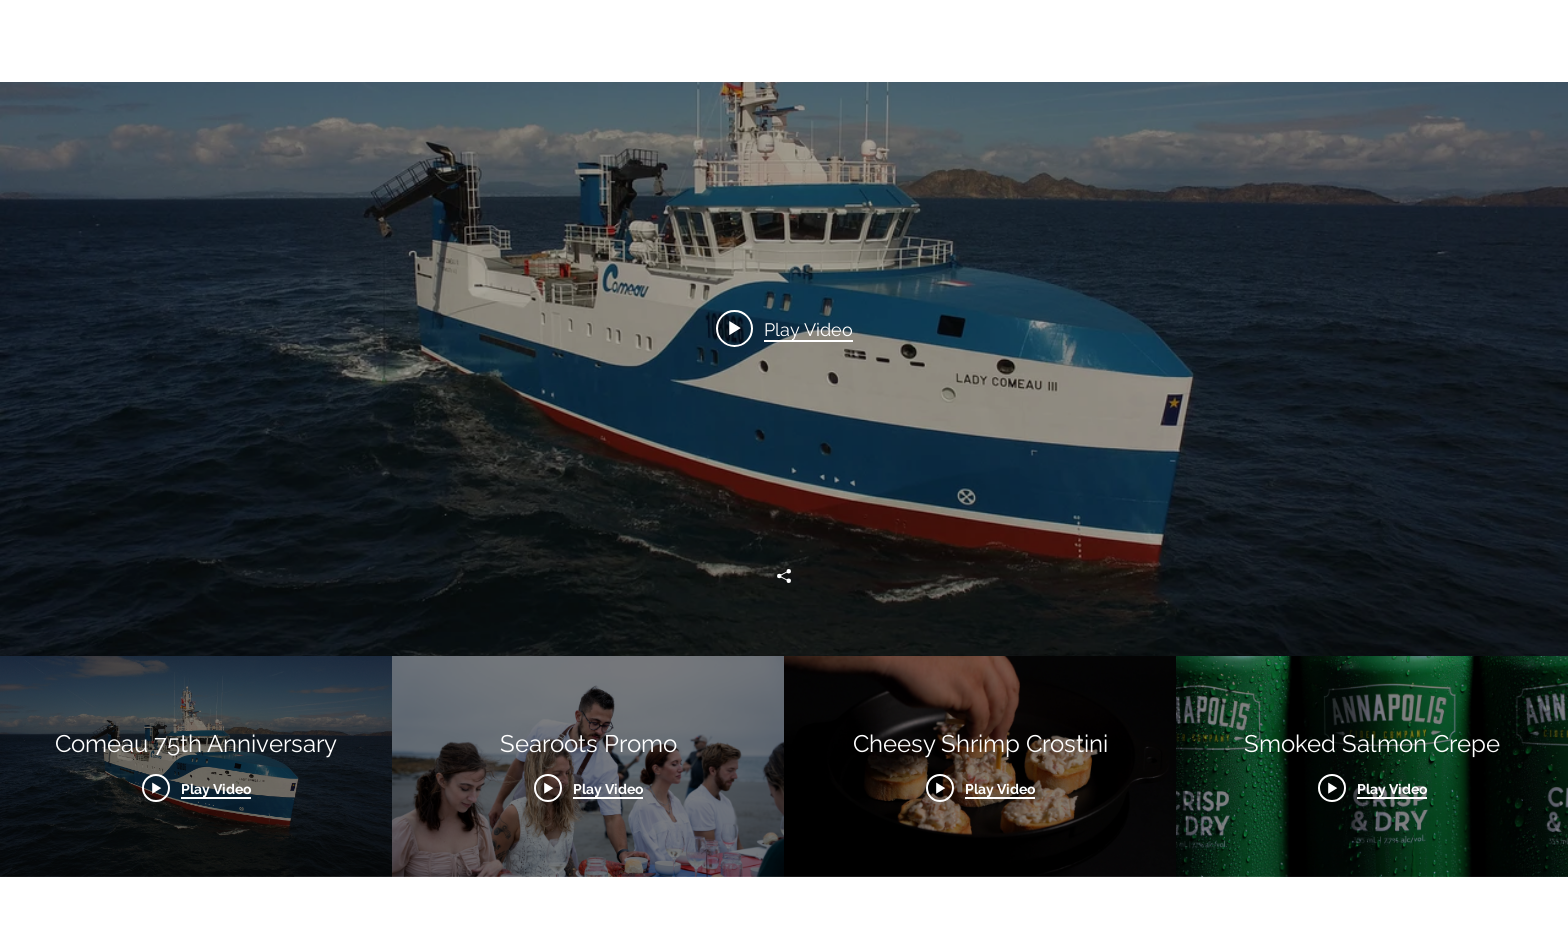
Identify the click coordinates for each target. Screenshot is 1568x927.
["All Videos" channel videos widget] (784, 438)
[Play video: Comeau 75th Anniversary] (784, 328)
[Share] (784, 576)
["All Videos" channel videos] (784, 766)
